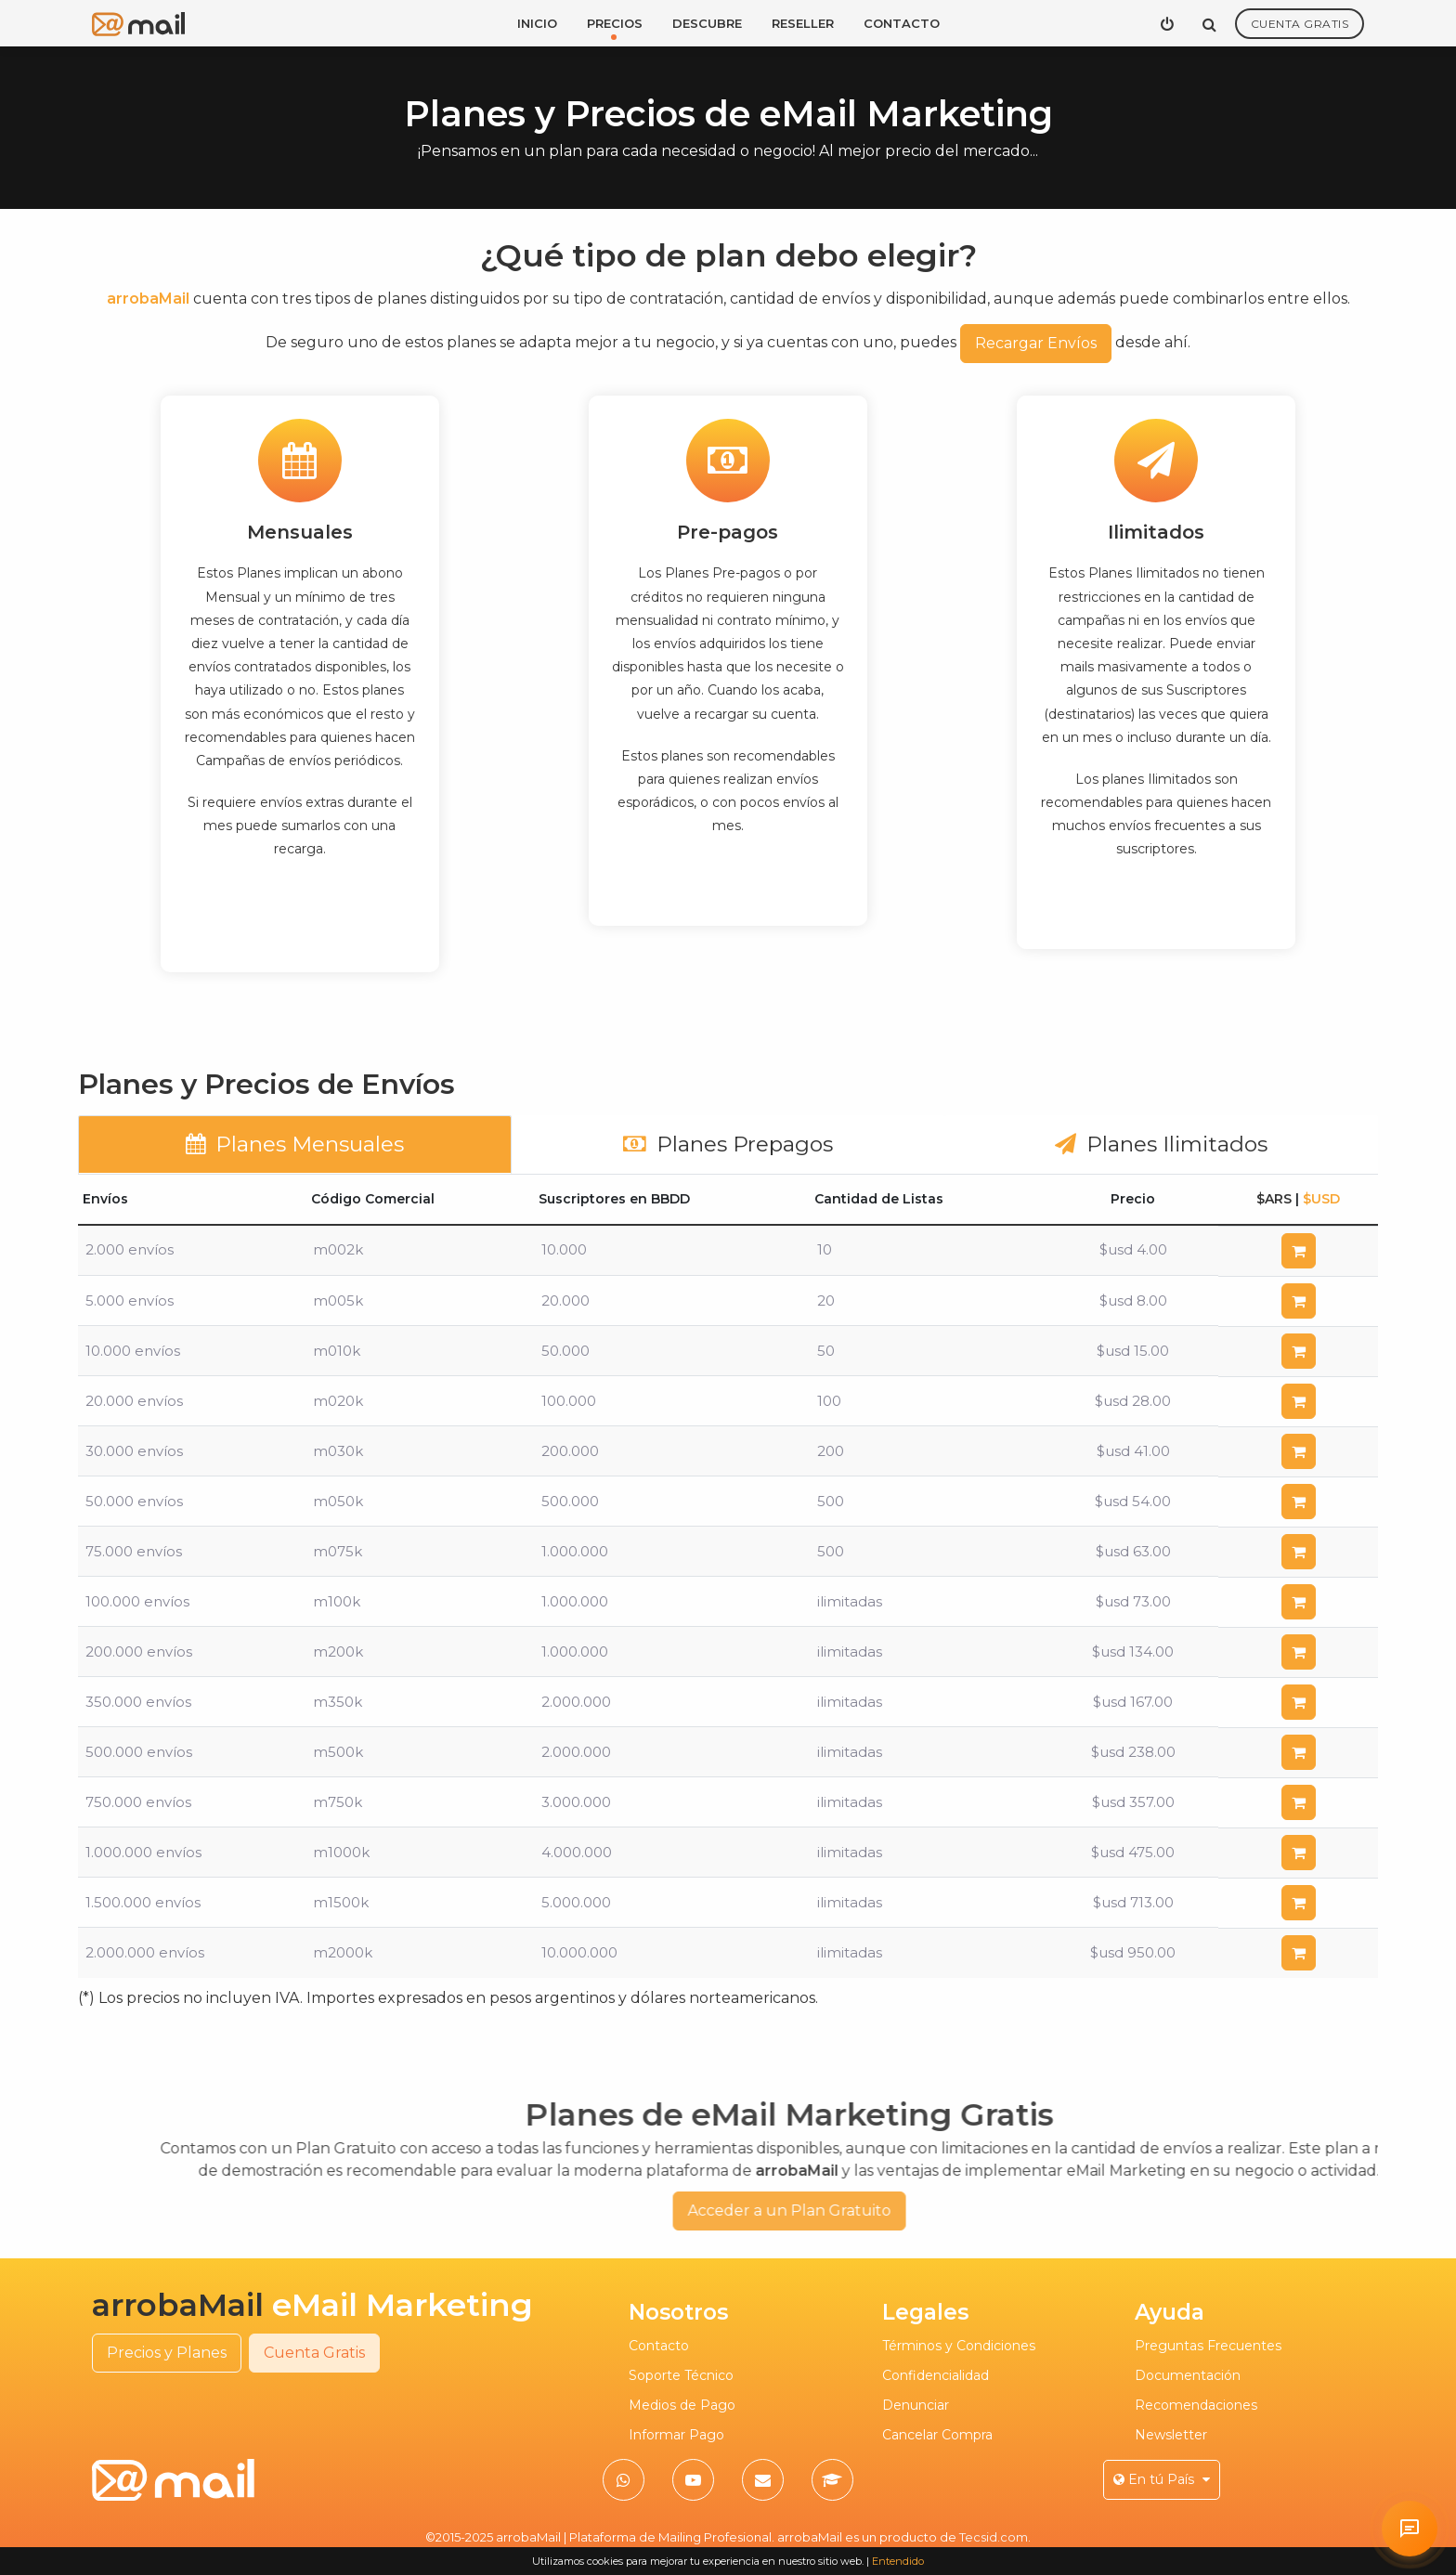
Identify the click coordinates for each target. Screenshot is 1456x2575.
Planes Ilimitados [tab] (1161, 1144)
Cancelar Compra (937, 2434)
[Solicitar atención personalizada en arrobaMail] (1409, 2528)
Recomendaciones (1196, 2405)
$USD (1321, 1198)
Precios (615, 23)
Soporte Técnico (681, 2375)
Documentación (1188, 2375)
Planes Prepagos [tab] (728, 1144)
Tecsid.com (993, 2536)
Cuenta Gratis (1300, 24)
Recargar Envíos (1036, 343)
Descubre (707, 23)
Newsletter (1171, 2434)
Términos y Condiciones (958, 2345)
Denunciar (915, 2405)
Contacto (902, 23)
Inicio (537, 23)
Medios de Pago (682, 2405)
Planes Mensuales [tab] (295, 1144)
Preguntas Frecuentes (1208, 2345)
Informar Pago (676, 2434)
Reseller (803, 23)
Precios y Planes (167, 2352)
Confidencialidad (935, 2375)
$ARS (1274, 1198)
